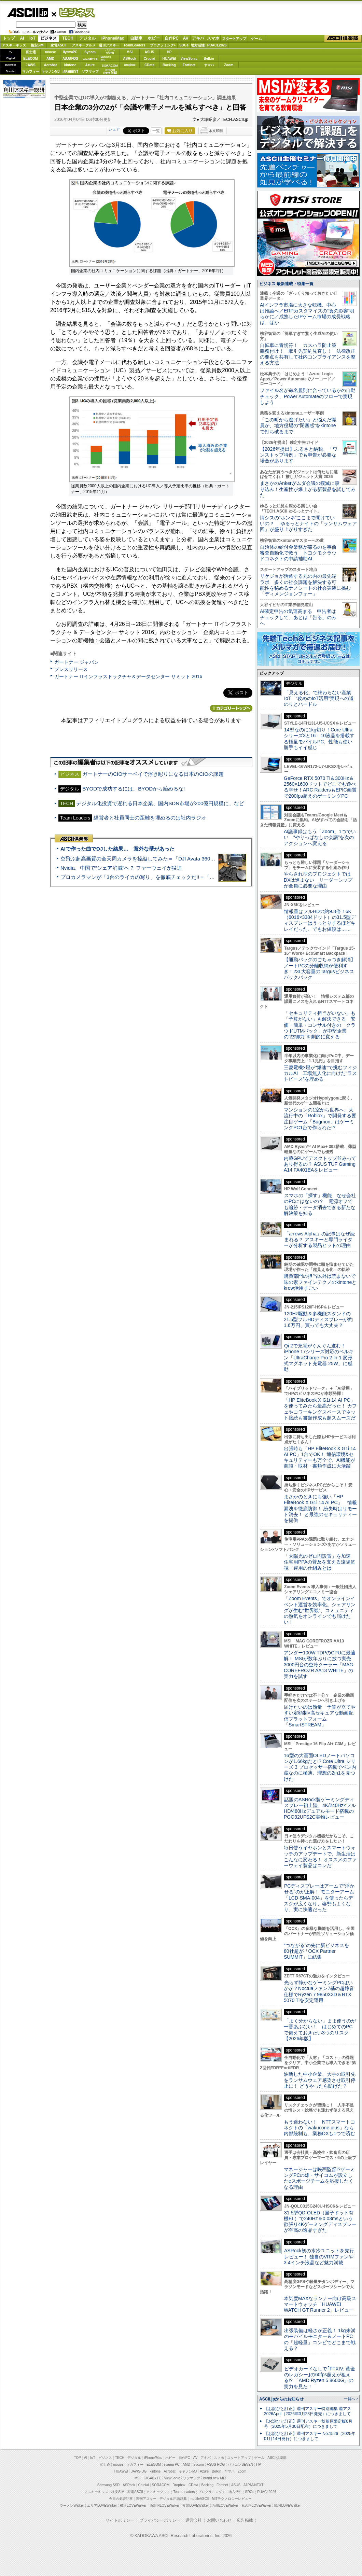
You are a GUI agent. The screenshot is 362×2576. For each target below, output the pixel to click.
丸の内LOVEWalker (256, 2505)
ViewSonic (189, 58)
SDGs (184, 45)
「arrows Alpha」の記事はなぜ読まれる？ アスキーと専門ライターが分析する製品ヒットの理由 (319, 1239)
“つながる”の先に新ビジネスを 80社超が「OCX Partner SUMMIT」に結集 (319, 1951)
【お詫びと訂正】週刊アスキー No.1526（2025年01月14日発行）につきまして (310, 2436)
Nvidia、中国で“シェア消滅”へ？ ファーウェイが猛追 (121, 868)
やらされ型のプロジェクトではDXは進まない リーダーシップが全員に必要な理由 (318, 879)
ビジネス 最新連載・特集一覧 (286, 283)
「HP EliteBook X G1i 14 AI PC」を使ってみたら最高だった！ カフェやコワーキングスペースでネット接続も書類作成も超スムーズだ (320, 1408)
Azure (90, 65)
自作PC (172, 38)
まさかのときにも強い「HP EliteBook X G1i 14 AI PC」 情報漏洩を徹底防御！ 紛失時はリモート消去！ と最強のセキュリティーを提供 (320, 1508)
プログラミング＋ (211, 2492)
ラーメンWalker (72, 2505)
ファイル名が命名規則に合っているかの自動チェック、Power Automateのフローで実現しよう (308, 396)
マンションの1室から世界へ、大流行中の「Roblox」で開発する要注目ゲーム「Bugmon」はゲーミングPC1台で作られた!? (320, 1118)
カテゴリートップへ (231, 708)
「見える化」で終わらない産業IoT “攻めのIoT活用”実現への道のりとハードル (319, 698)
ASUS (149, 52)
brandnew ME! (110, 71)
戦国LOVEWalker (287, 2505)
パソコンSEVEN (110, 51)
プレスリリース (71, 669)
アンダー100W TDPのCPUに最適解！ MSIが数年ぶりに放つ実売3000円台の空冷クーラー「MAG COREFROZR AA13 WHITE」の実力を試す (320, 1664)
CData (149, 65)
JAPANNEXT (70, 71)
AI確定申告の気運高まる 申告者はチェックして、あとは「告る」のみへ (298, 617)
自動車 (136, 38)
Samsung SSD (108, 2485)
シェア (114, 129)
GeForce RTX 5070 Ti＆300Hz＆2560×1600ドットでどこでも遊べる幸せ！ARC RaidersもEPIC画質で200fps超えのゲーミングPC (320, 787)
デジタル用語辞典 (173, 2499)
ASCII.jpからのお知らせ (281, 2399)
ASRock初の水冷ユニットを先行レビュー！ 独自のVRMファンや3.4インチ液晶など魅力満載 (319, 2256)
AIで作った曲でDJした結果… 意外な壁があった (117, 849)
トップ (9, 38)
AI (22, 38)
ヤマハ (209, 65)
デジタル (87, 38)
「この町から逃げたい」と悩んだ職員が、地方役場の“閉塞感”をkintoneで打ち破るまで (298, 425)
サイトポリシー (120, 2520)
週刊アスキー (109, 45)
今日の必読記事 (121, 2499)
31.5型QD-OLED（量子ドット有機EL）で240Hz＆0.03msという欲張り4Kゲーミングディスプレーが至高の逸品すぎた (320, 2221)
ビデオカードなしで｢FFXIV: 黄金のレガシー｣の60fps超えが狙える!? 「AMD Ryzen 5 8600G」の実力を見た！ (319, 2377)
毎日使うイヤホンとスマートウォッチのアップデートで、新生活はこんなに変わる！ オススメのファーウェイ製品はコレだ (320, 1856)
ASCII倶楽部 (342, 38)
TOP (77, 2458)
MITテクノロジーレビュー (232, 2499)
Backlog (169, 65)
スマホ (213, 38)
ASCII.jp (27, 12)
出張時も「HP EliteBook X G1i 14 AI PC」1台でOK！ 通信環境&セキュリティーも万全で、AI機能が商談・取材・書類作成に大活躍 (320, 1457)
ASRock (129, 58)
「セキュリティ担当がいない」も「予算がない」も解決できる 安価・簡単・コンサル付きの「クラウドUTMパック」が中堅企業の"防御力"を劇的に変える (320, 1024)
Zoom (228, 65)
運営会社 (193, 2520)
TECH (67, 38)
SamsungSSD (106, 58)
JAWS (30, 65)
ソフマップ (90, 71)
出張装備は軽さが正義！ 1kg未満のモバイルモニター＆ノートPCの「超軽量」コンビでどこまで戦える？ (320, 2339)
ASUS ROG (70, 58)
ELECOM (30, 58)
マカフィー (30, 71)
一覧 (156, 131)
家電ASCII (59, 45)
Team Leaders (184, 2492)
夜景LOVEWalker (195, 2505)
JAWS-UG (139, 2471)
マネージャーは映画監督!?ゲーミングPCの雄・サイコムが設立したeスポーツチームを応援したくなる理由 (319, 2178)
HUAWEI (169, 58)
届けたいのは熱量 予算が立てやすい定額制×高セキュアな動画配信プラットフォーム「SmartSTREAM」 (320, 1715)
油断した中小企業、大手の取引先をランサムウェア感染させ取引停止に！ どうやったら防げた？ (320, 2080)
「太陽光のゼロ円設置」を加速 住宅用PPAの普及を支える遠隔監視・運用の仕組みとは (320, 1562)
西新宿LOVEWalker (164, 2505)
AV (186, 38)
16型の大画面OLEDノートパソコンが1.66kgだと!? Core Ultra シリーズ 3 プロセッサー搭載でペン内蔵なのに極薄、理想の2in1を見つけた (320, 1767)
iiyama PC (172, 2464)
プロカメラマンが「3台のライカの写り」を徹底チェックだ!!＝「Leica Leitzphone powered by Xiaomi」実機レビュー (194, 877)
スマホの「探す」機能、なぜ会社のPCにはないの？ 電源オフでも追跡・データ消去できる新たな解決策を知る (320, 1204)
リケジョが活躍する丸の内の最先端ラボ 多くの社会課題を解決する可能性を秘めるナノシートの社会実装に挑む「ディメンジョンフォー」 (305, 585)
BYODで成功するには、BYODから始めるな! (133, 789)
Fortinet (189, 65)
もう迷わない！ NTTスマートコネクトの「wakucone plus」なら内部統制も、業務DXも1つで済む (319, 2128)
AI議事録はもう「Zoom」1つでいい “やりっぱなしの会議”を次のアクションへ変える (320, 837)
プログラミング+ (163, 45)
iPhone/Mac (112, 38)
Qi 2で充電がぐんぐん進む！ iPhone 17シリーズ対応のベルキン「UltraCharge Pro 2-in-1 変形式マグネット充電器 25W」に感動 (318, 1357)
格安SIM (37, 45)
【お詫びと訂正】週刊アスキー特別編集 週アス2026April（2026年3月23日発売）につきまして (307, 2411)
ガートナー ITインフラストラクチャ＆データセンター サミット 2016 (128, 676)
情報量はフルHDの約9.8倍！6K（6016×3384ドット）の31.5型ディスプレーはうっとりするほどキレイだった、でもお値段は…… (320, 920)
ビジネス (73, 12)
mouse (50, 52)
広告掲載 (245, 2520)
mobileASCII (199, 2499)
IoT (32, 38)
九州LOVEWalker (225, 2505)
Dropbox (130, 65)
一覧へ (349, 2399)
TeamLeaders (134, 45)
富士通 (31, 52)
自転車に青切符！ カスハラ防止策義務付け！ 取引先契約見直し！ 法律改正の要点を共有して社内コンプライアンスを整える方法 (308, 354)
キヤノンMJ (50, 71)
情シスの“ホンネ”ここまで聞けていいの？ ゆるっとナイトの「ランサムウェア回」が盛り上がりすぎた (308, 523)
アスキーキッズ (14, 45)
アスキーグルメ (84, 45)
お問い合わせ (219, 2520)
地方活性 (198, 45)
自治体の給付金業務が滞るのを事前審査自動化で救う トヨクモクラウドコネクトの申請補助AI (298, 553)
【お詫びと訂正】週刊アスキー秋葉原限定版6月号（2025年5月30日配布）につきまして (308, 2424)
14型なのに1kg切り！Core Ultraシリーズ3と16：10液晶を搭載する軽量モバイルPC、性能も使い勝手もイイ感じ (319, 738)
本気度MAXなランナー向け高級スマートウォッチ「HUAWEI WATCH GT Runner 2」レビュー (320, 2304)
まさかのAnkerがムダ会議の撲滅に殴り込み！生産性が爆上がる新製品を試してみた (308, 489)
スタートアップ (234, 39)
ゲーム (256, 39)
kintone (70, 65)
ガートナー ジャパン (76, 662)
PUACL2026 (217, 45)
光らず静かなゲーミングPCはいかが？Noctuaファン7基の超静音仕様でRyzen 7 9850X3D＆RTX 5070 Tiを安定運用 (319, 1991)
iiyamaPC (70, 52)
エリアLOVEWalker (102, 2505)
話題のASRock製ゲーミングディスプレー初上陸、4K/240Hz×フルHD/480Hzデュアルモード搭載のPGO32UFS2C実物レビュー (320, 1808)
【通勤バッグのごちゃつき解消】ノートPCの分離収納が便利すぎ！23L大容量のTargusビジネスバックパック (320, 968)
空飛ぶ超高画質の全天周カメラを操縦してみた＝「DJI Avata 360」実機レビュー (153, 859)
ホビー (154, 38)
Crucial (149, 58)
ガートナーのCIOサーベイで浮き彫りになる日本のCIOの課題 (153, 774)
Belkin (209, 58)
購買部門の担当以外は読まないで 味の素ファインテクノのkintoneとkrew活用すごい (322, 1282)
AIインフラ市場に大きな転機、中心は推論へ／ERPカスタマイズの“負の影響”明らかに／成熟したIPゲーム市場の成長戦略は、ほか (307, 313)
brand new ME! (214, 2478)
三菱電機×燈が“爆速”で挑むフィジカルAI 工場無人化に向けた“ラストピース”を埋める (320, 1073)
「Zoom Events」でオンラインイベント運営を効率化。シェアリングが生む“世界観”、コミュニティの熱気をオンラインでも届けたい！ (320, 1610)
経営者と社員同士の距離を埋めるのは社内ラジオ (150, 818)
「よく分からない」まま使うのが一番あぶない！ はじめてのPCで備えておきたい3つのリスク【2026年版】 (320, 2029)
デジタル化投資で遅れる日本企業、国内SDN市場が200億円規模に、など (160, 803)
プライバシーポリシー (159, 2520)
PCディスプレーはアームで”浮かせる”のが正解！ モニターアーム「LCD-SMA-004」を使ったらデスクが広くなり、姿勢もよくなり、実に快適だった (319, 1897)
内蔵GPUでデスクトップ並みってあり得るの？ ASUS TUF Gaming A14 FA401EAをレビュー (320, 1164)
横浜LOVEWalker (133, 2505)
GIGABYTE (90, 58)
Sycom (90, 52)
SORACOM (161, 2485)
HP (169, 52)
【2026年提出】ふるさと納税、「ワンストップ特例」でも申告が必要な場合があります (298, 455)
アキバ (198, 38)
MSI (130, 52)
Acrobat (50, 65)
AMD (50, 58)
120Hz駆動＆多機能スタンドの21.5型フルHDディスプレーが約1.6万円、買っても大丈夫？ (318, 1319)
